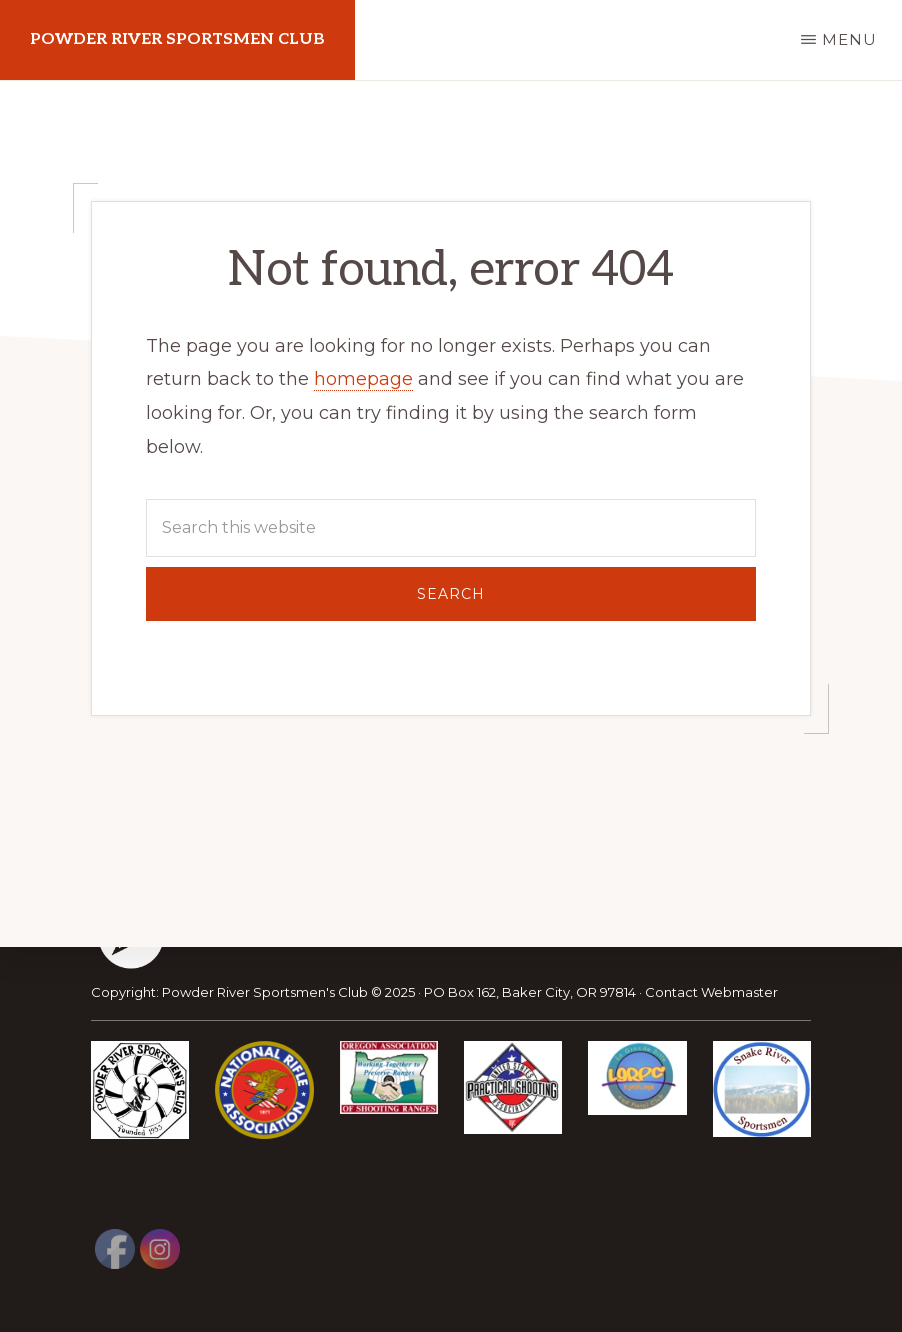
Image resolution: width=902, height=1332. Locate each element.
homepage (363, 379)
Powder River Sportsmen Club (177, 39)
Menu (849, 39)
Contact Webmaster (711, 992)
